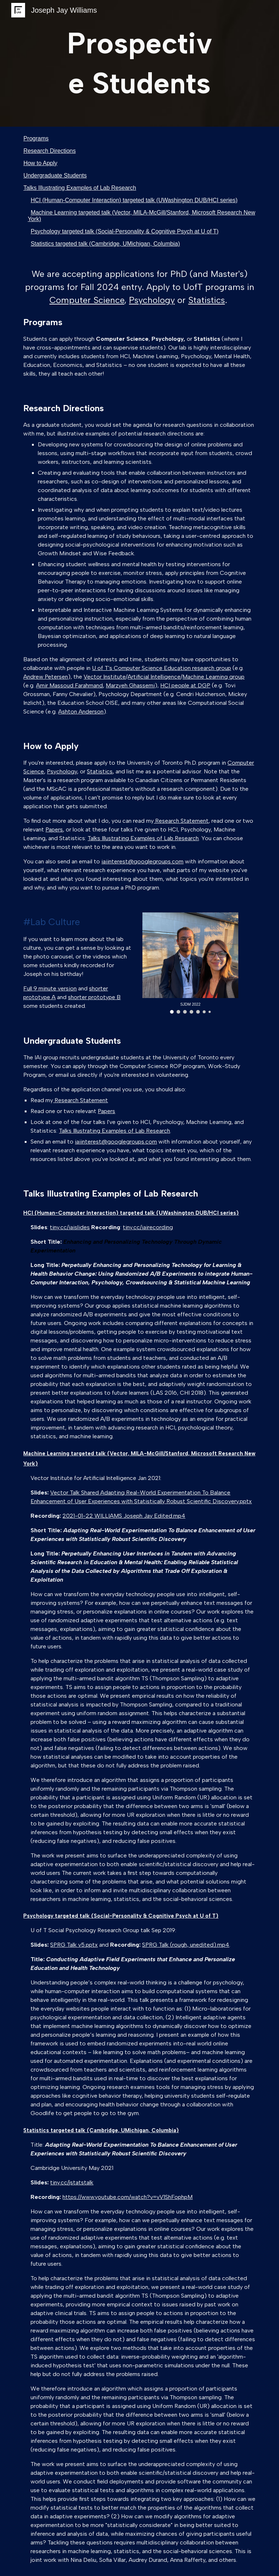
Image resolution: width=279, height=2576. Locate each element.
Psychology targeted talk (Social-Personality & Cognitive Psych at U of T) (124, 231)
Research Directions (49, 151)
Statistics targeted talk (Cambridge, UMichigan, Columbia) (105, 244)
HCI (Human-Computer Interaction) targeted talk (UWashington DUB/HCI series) (134, 200)
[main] (139, 63)
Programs (35, 138)
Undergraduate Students (54, 175)
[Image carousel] (190, 963)
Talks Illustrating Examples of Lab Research (79, 188)
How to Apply (40, 163)
